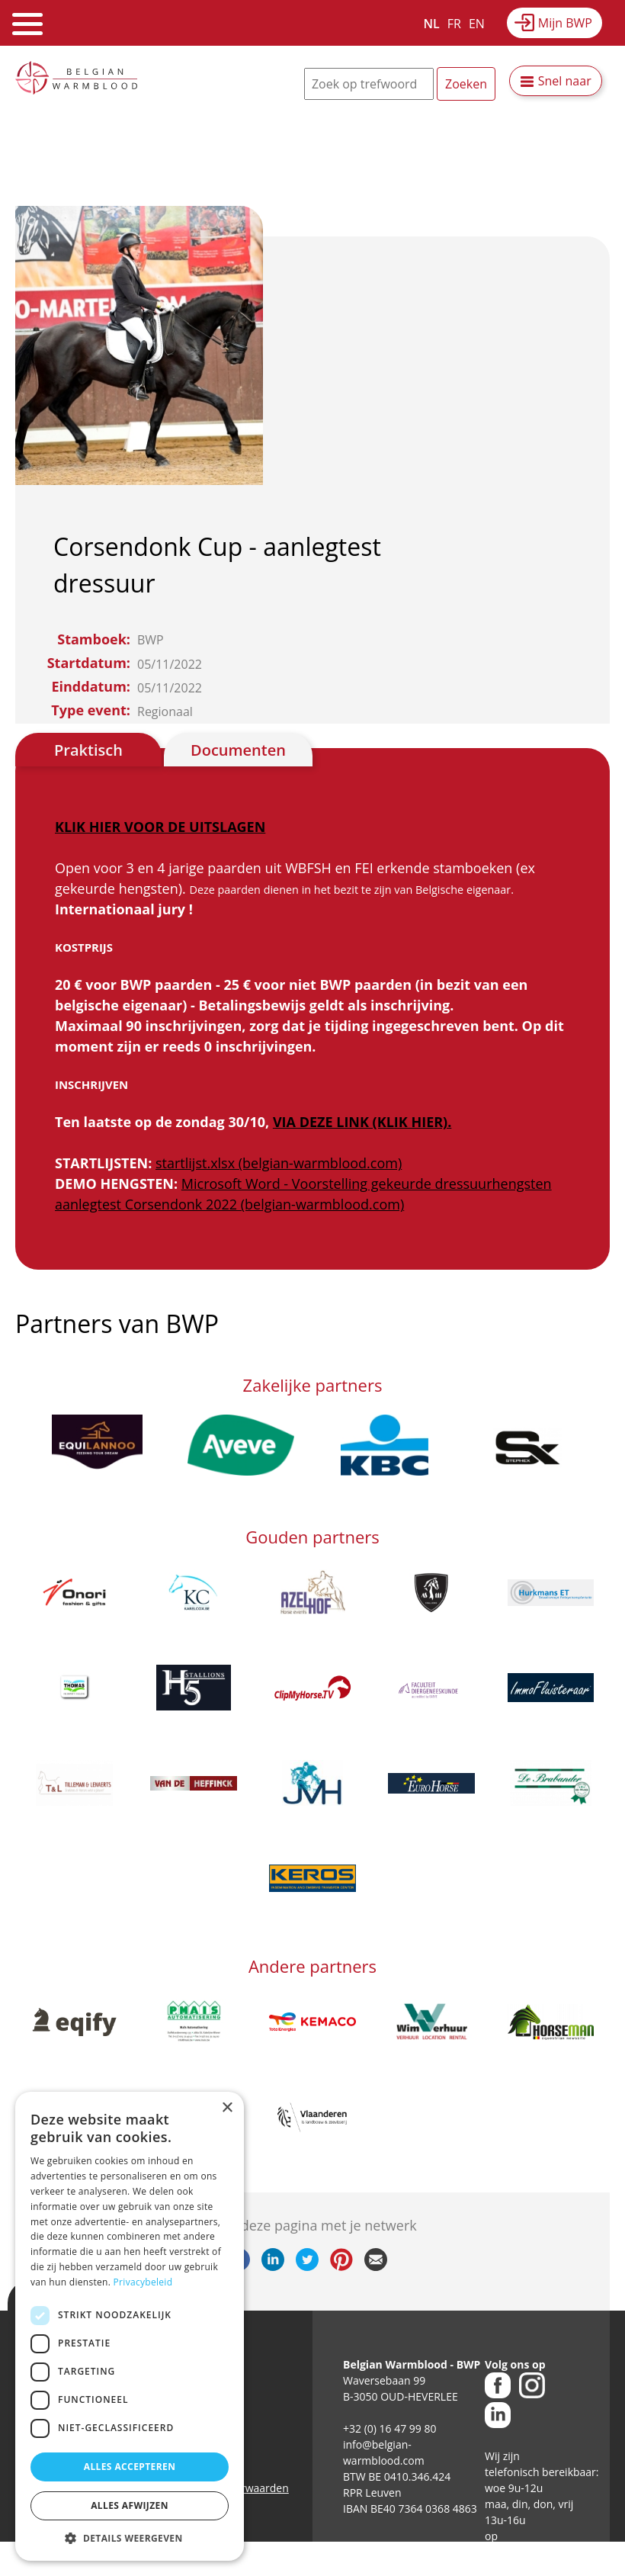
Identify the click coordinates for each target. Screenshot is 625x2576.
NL (432, 23)
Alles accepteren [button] (130, 2466)
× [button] (226, 2108)
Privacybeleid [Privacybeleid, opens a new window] (143, 2282)
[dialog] (129, 2326)
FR (454, 23)
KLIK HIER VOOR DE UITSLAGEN (160, 826)
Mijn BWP (565, 22)
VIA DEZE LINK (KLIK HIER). (362, 1122)
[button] (129, 2537)
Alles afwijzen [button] (129, 2505)
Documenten (238, 750)
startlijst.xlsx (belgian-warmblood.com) (278, 1163)
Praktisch (88, 750)
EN (477, 23)
